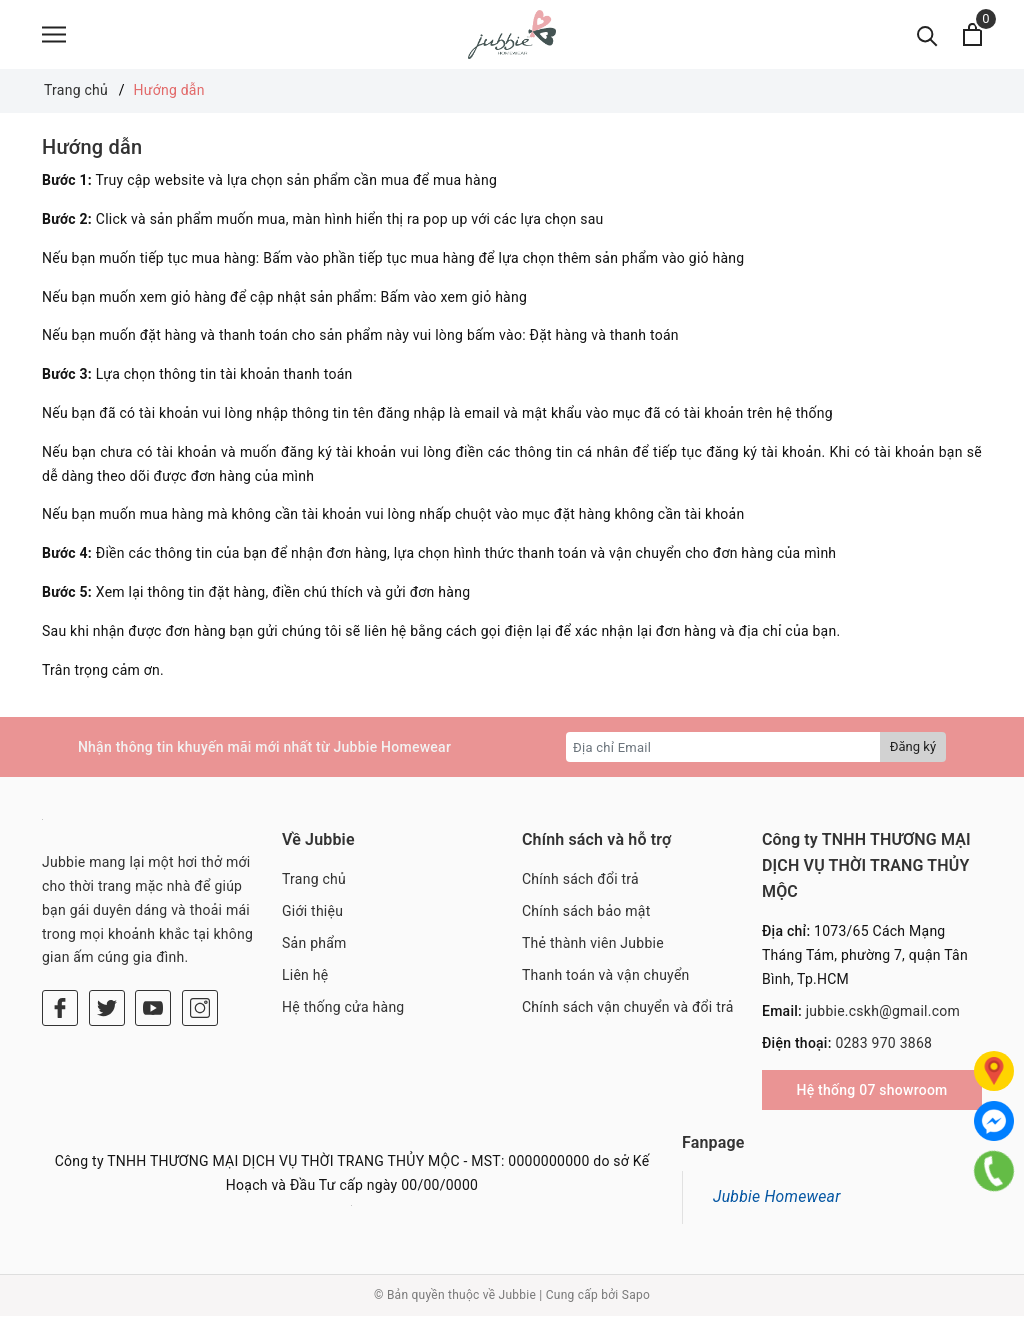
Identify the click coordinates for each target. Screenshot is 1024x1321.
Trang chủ (314, 885)
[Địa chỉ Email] (723, 753)
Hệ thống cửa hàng (343, 1012)
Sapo (636, 1301)
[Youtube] (153, 1014)
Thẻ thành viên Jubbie (593, 949)
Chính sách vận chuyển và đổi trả (628, 1012)
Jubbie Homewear (777, 1202)
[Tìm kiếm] (927, 37)
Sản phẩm (314, 949)
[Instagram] (200, 1014)
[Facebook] (60, 1014)
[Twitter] (107, 1014)
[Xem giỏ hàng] (972, 37)
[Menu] (54, 37)
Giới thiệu (312, 917)
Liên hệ (305, 980)
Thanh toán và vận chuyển (606, 980)
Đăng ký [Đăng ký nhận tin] (913, 752)
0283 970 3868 (883, 1048)
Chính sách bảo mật (586, 917)
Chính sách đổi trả (580, 885)
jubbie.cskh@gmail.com (883, 1016)
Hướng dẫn (92, 153)
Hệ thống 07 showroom (871, 1096)
